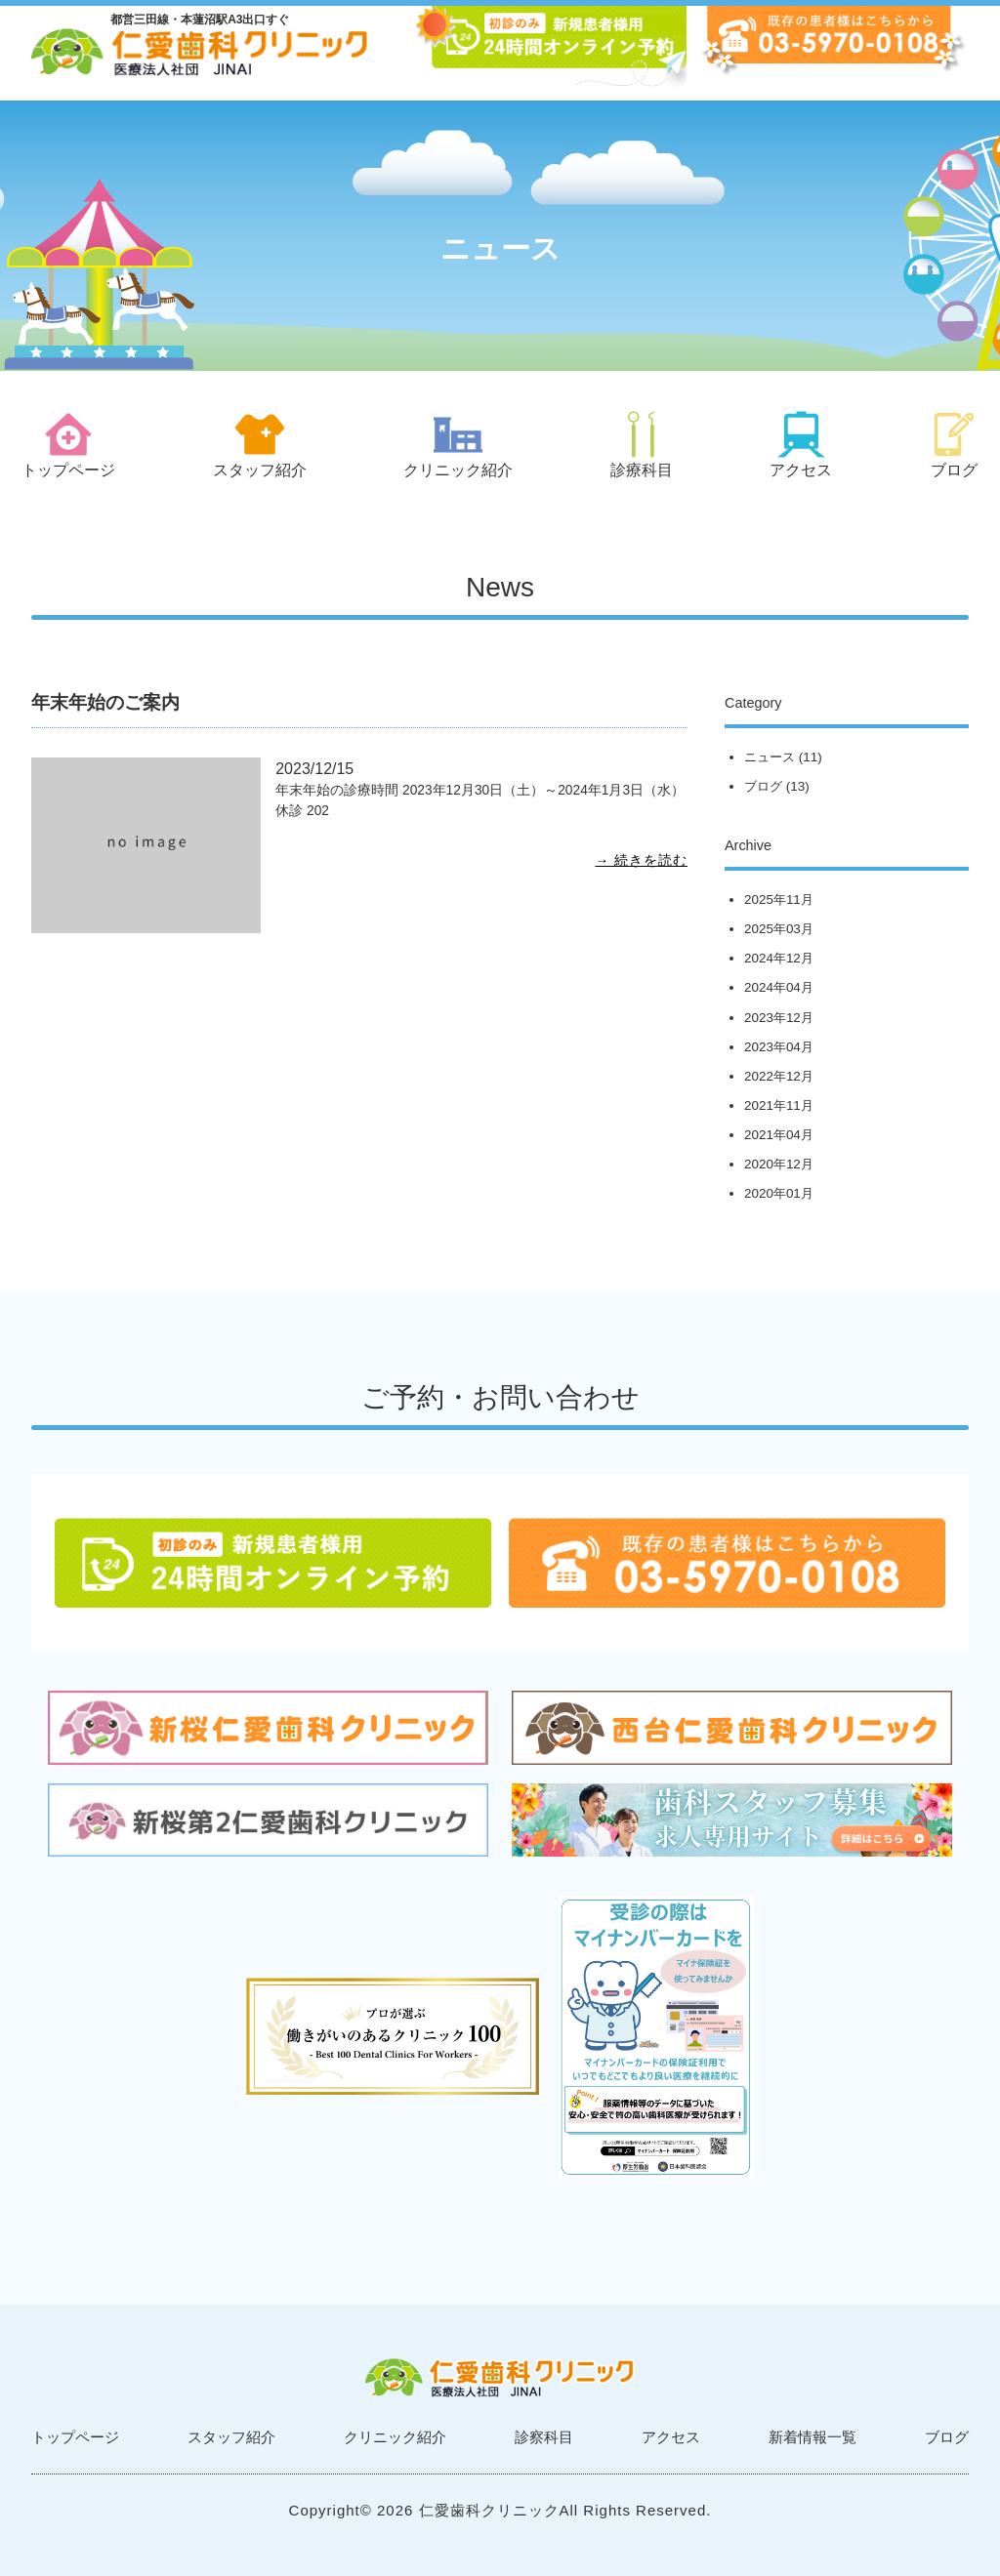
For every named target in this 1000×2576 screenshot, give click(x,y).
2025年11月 (778, 899)
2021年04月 (778, 1134)
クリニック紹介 (395, 2437)
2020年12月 (778, 1164)
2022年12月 (778, 1076)
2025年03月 (778, 928)
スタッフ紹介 (231, 2437)
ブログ (763, 786)
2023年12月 (778, 1017)
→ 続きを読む (641, 860)
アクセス (671, 2437)
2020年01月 (778, 1193)
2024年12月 (778, 958)
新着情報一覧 (812, 2437)
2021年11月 (778, 1105)
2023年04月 (778, 1047)
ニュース (769, 757)
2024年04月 (778, 987)
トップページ (75, 2437)
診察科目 (544, 2437)
